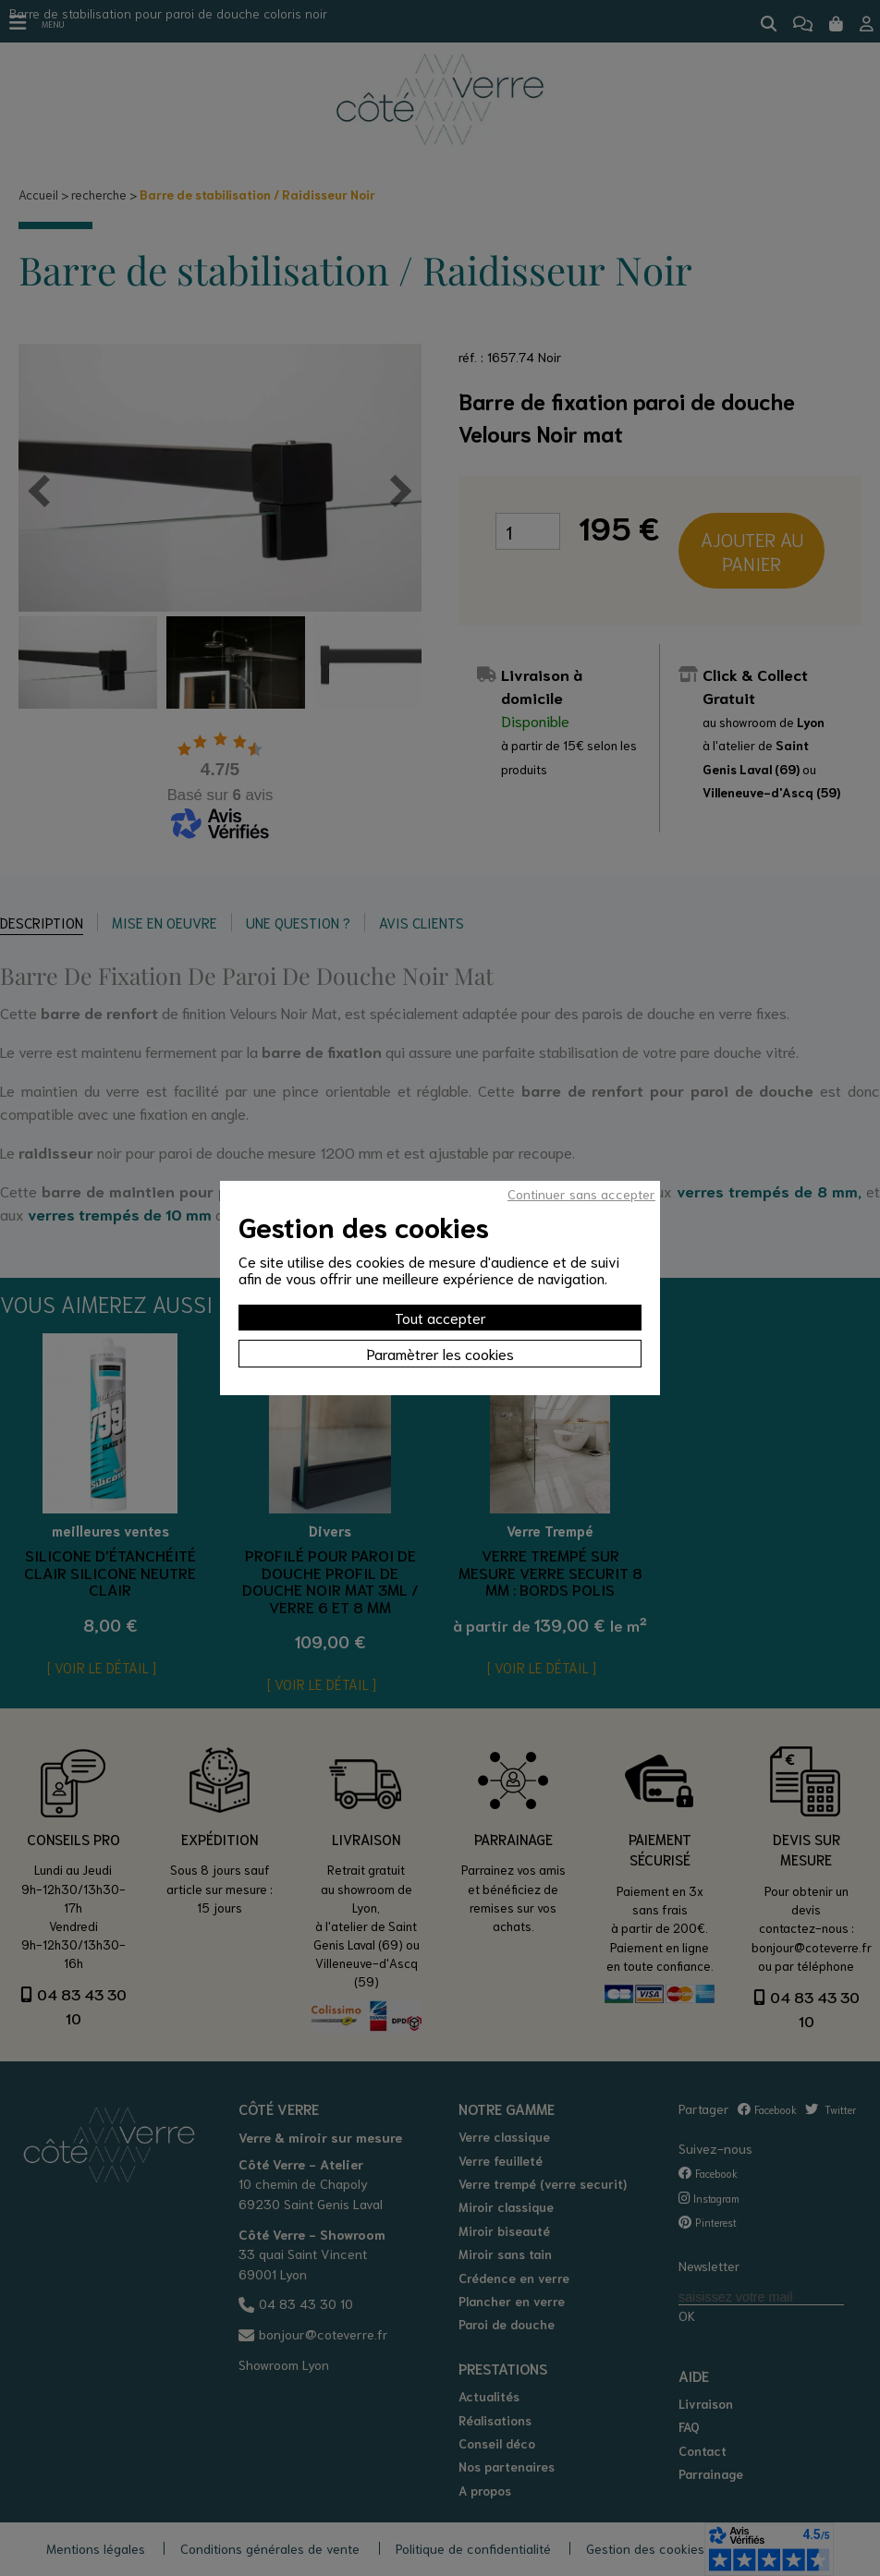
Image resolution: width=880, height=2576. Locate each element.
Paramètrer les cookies (440, 1353)
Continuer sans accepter (581, 1193)
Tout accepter (440, 1317)
